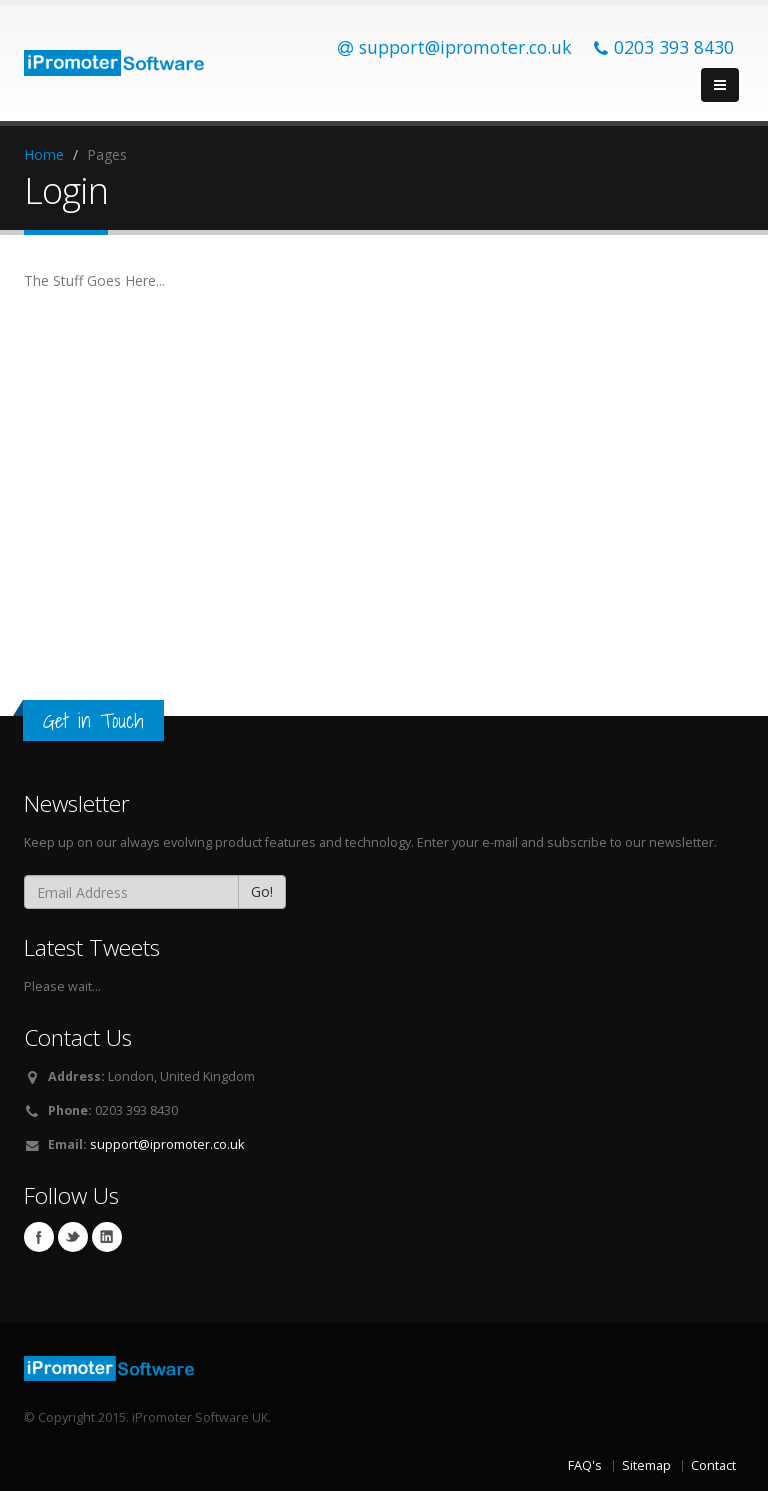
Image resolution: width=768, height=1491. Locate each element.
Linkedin (107, 1237)
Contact (713, 1465)
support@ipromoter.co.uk (167, 1144)
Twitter (73, 1237)
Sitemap (646, 1465)
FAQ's (585, 1465)
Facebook (39, 1237)
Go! (262, 891)
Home (44, 154)
